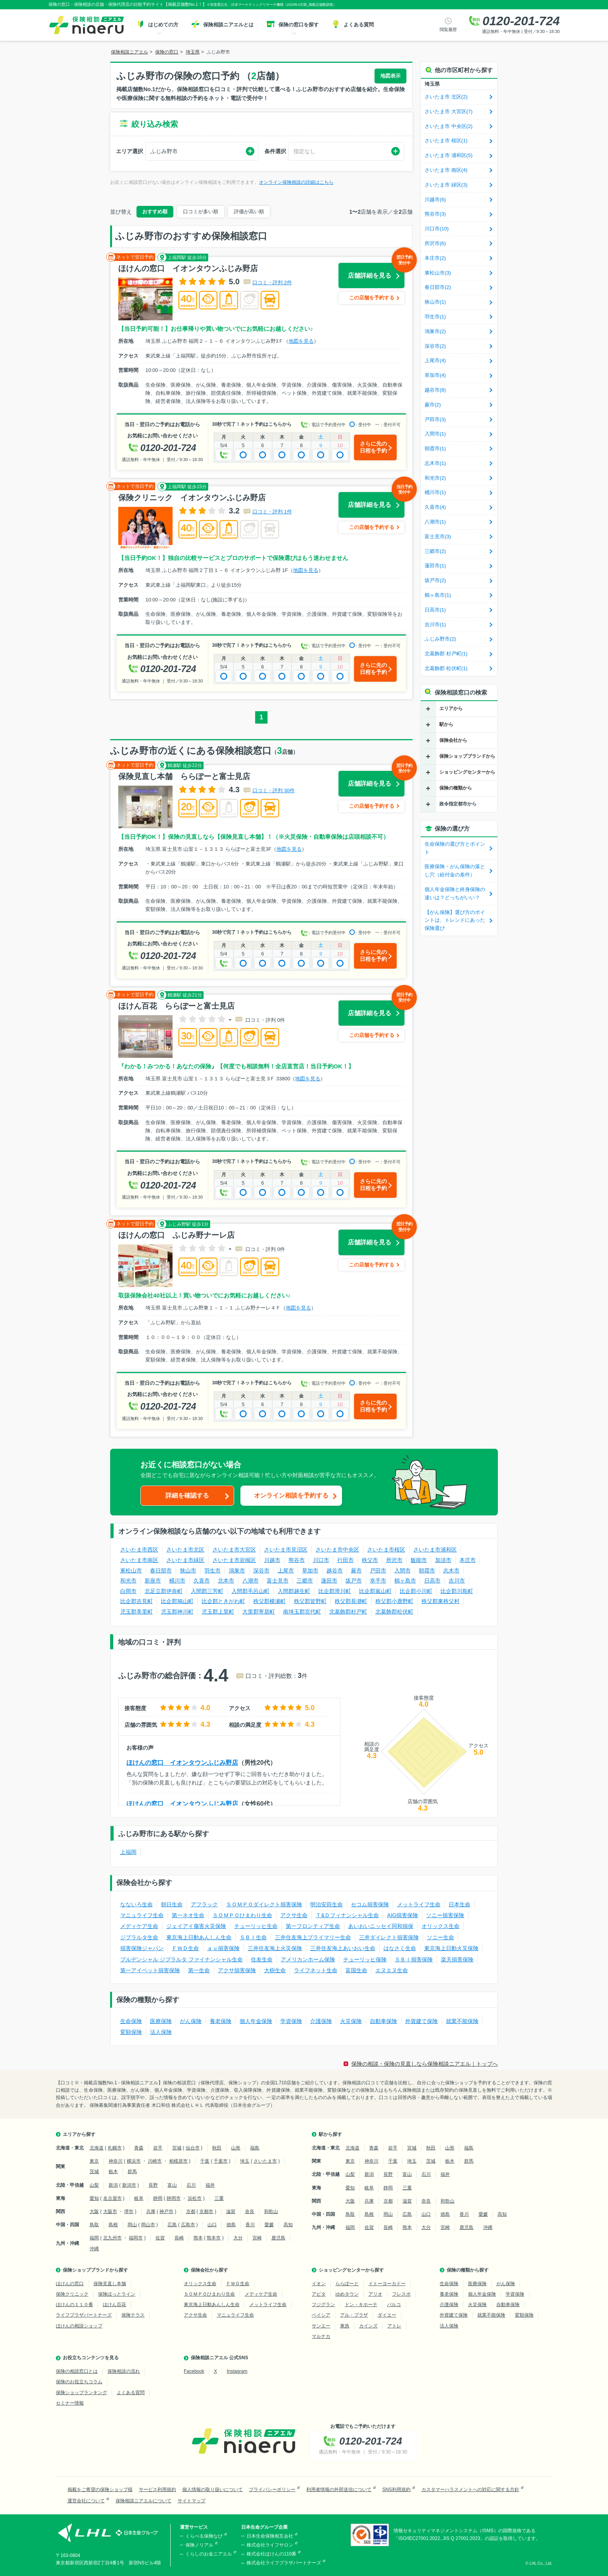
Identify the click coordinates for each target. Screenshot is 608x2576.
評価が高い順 (249, 211)
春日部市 (161, 1570)
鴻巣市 (237, 1570)
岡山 (132, 2224)
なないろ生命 (136, 1904)
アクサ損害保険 (237, 1970)
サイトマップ (192, 2500)
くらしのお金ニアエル (208, 2554)
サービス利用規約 (157, 2489)
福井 (210, 2185)
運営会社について (86, 2500)
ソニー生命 (440, 1937)
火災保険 (351, 2021)
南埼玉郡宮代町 (302, 1611)
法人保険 (161, 2032)
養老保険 (220, 2021)
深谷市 (261, 1570)
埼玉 (244, 2161)
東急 (344, 2326)
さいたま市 (265, 2161)
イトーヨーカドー (387, 2283)
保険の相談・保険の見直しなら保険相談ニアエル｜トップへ (424, 2064)
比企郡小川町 (416, 1591)
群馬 (132, 2171)
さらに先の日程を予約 (373, 447)
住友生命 (262, 1959)
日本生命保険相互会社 (270, 2536)
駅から (446, 724)
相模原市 (178, 2161)
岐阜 (138, 2198)
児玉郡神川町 (177, 1611)
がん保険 (191, 2021)
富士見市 (277, 1580)
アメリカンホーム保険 (308, 1959)
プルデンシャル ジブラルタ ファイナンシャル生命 (181, 1959)
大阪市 (110, 2211)
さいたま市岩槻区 (234, 1560)
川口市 (321, 1560)
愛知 (94, 2198)
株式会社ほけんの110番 (271, 2554)
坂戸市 (353, 1580)
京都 (190, 2211)
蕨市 (356, 1570)
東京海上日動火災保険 (451, 1948)
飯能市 (419, 1560)
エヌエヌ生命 (391, 1970)
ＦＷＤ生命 (185, 1948)
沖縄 (94, 2248)
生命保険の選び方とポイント (455, 848)
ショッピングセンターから (467, 772)
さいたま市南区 (139, 1560)
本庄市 (467, 1560)
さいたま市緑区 (185, 1560)
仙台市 (193, 2148)
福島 (254, 2148)
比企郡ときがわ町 (223, 1601)
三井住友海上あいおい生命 (342, 1948)
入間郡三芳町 (207, 1591)
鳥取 (94, 2224)
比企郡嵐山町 (375, 1591)
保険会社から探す (209, 2270)
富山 (172, 2185)
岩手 (157, 2148)
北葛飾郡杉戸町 (348, 1611)
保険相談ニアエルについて (143, 2500)
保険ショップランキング (81, 2392)
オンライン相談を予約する (291, 1495)
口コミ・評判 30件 (273, 790)
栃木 (113, 2171)
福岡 (94, 2238)
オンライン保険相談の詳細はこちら (296, 182)
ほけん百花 (114, 2304)
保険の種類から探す (468, 2270)
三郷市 (305, 1580)
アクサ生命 (293, 1915)
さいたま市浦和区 (435, 1549)
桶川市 (177, 1580)
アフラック (204, 1904)
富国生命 (356, 1970)
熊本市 (214, 2238)
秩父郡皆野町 (310, 1601)
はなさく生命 (399, 1948)
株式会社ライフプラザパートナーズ (284, 2563)
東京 (94, 2161)
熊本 (198, 2238)
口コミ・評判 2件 (272, 282)
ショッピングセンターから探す (351, 2270)
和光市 (128, 1580)
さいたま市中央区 (337, 1549)
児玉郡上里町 (218, 1611)
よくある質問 (131, 2392)
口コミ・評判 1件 (272, 512)
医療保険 (161, 2021)
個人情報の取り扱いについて (212, 2489)
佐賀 (160, 2238)
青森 (138, 2148)
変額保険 (131, 2032)
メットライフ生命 (418, 1904)
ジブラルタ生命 (139, 1937)
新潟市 (129, 2185)
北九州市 (112, 2238)
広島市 (188, 2224)
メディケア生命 (139, 1926)
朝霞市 (427, 1570)
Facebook (194, 2371)
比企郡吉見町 (136, 1601)
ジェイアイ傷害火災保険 (196, 1926)
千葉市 (221, 2161)
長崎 (179, 2238)
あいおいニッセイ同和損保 (380, 1926)
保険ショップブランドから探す (95, 2270)
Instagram (237, 2371)
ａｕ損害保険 (223, 1948)
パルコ (394, 2304)
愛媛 (269, 2224)
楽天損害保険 (457, 1959)
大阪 (94, 2211)
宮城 (176, 2148)
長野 (153, 2185)
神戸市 (166, 2211)
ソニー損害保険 (445, 1915)
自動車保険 (383, 2021)
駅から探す (330, 2134)
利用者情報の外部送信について (338, 2489)
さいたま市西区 (139, 1549)
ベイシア (321, 2315)
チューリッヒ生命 (256, 1926)
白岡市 (128, 1591)
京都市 (206, 2211)
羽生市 (212, 1570)
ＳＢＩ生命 (253, 1937)
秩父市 (370, 1560)
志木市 (451, 1570)
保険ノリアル (199, 2545)
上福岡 (128, 1852)
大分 (238, 2238)
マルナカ (321, 2336)
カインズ (368, 2326)
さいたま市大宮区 (234, 1549)
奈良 (249, 2211)
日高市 (432, 1580)
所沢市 (394, 1560)
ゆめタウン (347, 2294)
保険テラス (133, 2315)
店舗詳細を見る (376, 271)
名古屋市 (112, 2198)
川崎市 (155, 2161)
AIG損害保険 (402, 1915)
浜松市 (195, 2198)
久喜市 (201, 1580)
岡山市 (148, 2224)
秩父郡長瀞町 (351, 1601)
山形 (235, 2148)
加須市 (443, 1560)
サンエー (321, 2326)
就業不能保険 (462, 2021)
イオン (319, 2283)
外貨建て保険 (421, 2021)
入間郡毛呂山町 (250, 1591)
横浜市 (134, 2161)
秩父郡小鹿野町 (394, 1601)
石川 (191, 2185)
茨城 (94, 2171)
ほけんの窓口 (70, 2283)
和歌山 (271, 2211)
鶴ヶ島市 (405, 1580)
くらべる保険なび (204, 2536)
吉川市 (457, 1580)
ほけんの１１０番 (74, 2304)
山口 (212, 2224)
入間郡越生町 (294, 1591)
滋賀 (230, 2211)
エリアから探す (79, 2134)
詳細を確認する (187, 1495)
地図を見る (301, 341)
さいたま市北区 (185, 1549)
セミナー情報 (70, 2403)
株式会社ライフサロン (270, 2545)
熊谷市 (296, 1560)
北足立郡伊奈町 (164, 1591)
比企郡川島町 (456, 1591)
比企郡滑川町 (334, 1591)
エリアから (451, 708)
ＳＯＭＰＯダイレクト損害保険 (264, 1904)
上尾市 (286, 1570)
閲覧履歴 (448, 29)
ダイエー (387, 2315)
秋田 (216, 2148)
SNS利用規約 (396, 2489)
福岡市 (136, 2238)
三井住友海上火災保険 (275, 1948)
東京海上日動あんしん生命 (198, 1937)
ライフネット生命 (315, 1970)
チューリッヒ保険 (365, 1959)
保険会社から (453, 740)
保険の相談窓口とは (77, 2371)
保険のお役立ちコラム (79, 2381)
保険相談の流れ (123, 2371)
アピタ (319, 2294)
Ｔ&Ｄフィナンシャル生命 (347, 1915)
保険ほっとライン (116, 2294)
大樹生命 (275, 1970)
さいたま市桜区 (386, 1549)
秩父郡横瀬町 (269, 1601)
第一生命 (199, 1970)
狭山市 (188, 1570)
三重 (219, 2198)
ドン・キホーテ (361, 2304)
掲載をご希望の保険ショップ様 (100, 2489)
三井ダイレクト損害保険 (389, 1937)
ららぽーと (347, 2283)
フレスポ (401, 2294)
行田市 (345, 1560)
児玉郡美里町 (136, 1611)
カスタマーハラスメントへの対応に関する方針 (470, 2489)
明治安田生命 (326, 1904)
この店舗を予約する (371, 298)
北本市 (226, 1580)
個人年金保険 (256, 2021)
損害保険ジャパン (142, 1948)
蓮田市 (329, 1580)
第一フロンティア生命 (313, 1926)
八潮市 (250, 1580)
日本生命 (459, 1904)
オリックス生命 (440, 1926)
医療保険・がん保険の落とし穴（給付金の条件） (455, 871)
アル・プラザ (354, 2315)
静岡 (157, 2198)
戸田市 (378, 1570)
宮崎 (257, 2238)
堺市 (128, 2211)
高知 (288, 2224)
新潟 (113, 2185)
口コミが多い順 (200, 211)
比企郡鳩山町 (177, 1601)
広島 (172, 2224)
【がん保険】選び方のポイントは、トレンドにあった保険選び (455, 920)
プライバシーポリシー (272, 2489)
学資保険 (291, 2021)
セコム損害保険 (370, 1904)
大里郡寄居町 (258, 1611)
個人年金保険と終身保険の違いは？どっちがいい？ (455, 893)
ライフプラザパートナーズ (84, 2315)
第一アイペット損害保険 (150, 1970)
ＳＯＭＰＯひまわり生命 (242, 1915)
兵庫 (150, 2211)
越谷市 (334, 1570)
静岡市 (174, 2198)
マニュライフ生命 (142, 1915)
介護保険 (321, 2021)
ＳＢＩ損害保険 (414, 1959)
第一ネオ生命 (188, 1915)
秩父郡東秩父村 (440, 1601)
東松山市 (131, 1570)
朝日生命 (172, 1904)
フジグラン (323, 2304)
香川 (250, 2224)
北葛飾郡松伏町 (394, 1611)
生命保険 (131, 2021)
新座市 (153, 1580)
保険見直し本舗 (109, 2283)
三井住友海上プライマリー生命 (313, 1937)
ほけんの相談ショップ (79, 2326)
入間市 (402, 1570)
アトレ (394, 2326)
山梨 (94, 2185)
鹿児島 (278, 2238)
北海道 (97, 2148)
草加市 (310, 1570)
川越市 (272, 1560)
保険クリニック (72, 2294)
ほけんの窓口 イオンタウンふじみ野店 (182, 1762)
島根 (113, 2224)
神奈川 (116, 2161)
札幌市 (115, 2148)
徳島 (231, 2224)
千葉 (204, 2161)
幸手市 (378, 1580)
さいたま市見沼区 (285, 1549)
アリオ (375, 2294)
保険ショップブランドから (467, 756)
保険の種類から (455, 788)
